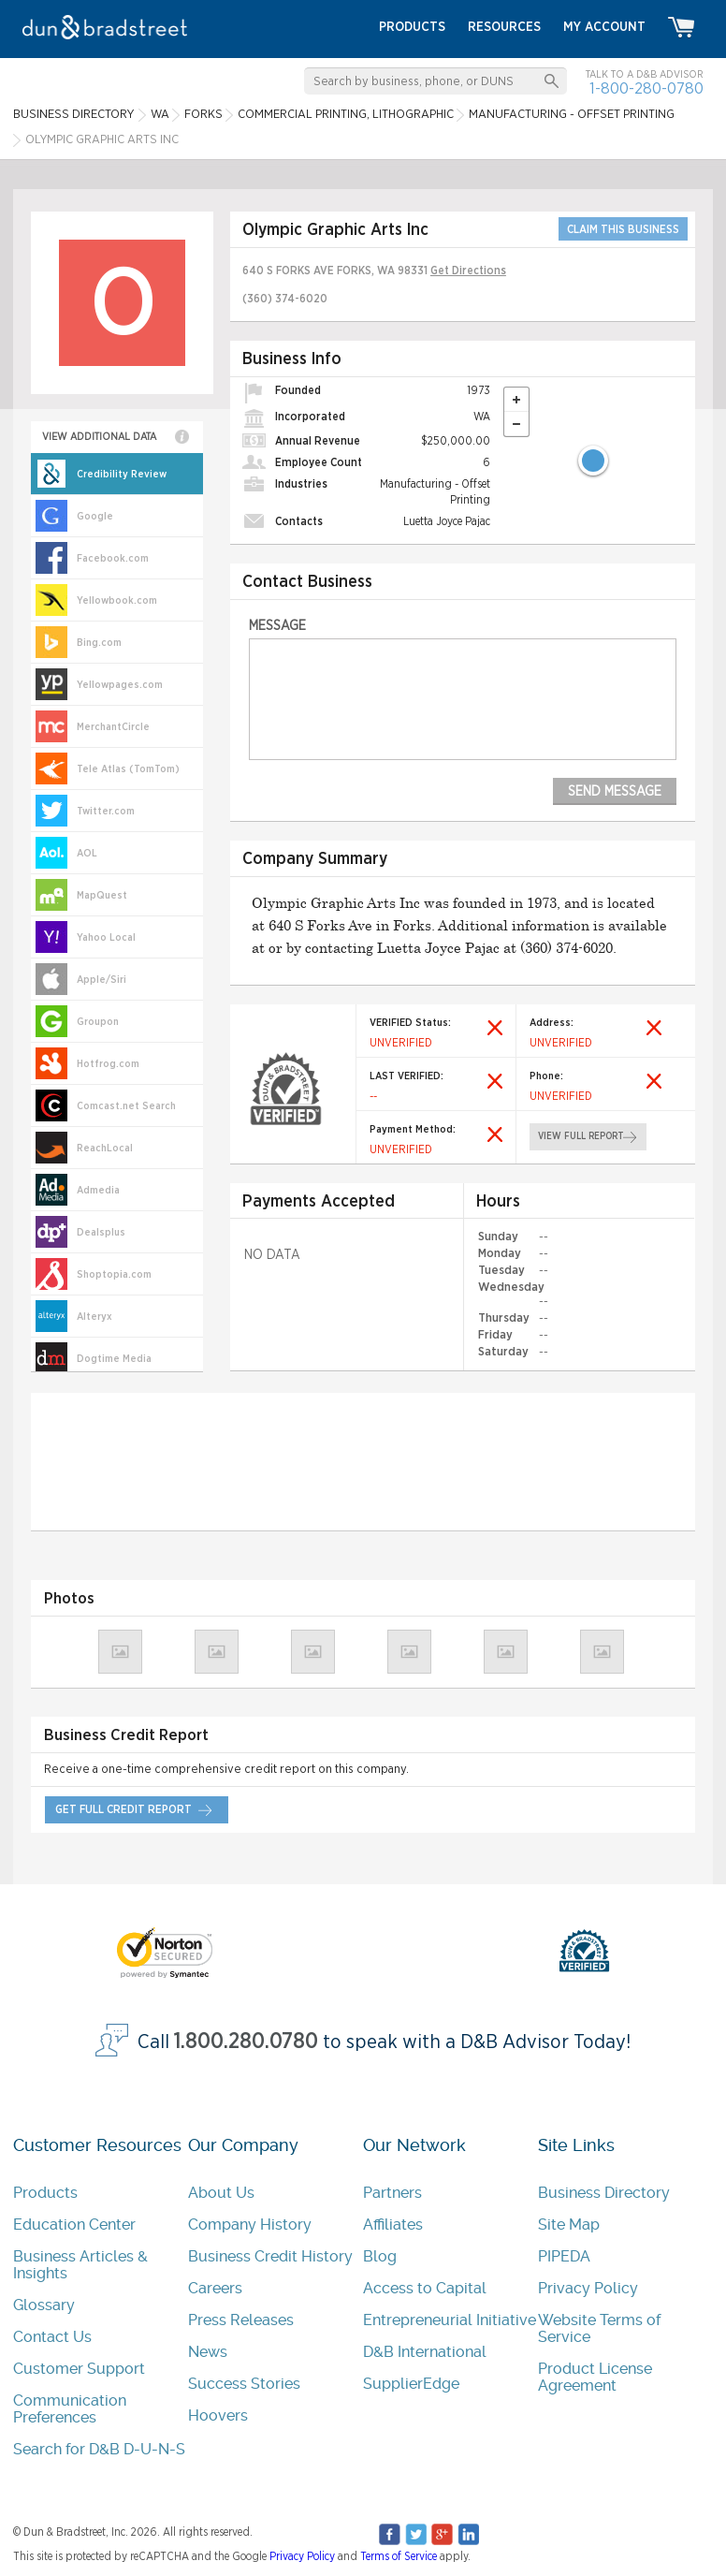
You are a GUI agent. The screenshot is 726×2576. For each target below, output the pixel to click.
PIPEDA (564, 2256)
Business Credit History (270, 2256)
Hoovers (218, 2415)
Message (277, 626)
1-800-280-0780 (646, 88)
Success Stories (244, 2384)
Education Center (74, 2224)
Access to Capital (424, 2288)
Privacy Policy (588, 2288)
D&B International (424, 2352)
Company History (250, 2224)
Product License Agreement (595, 2377)
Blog (380, 2256)
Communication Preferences (69, 2409)
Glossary (44, 2305)
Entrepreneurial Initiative (449, 2320)
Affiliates (393, 2224)
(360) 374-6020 (284, 298)
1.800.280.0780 (246, 2041)
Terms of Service (398, 2556)
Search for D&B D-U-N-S (99, 2449)
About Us (221, 2193)
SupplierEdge (411, 2384)
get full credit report (122, 1809)
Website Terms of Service (599, 2328)
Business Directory (604, 2193)
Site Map (569, 2224)
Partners (392, 2193)
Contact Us (52, 2337)
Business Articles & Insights (80, 2264)
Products (45, 2193)
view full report (580, 1136)
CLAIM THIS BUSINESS (623, 229)
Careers (215, 2288)
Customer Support (79, 2369)
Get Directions (468, 270)
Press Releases (241, 2320)
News (207, 2352)
